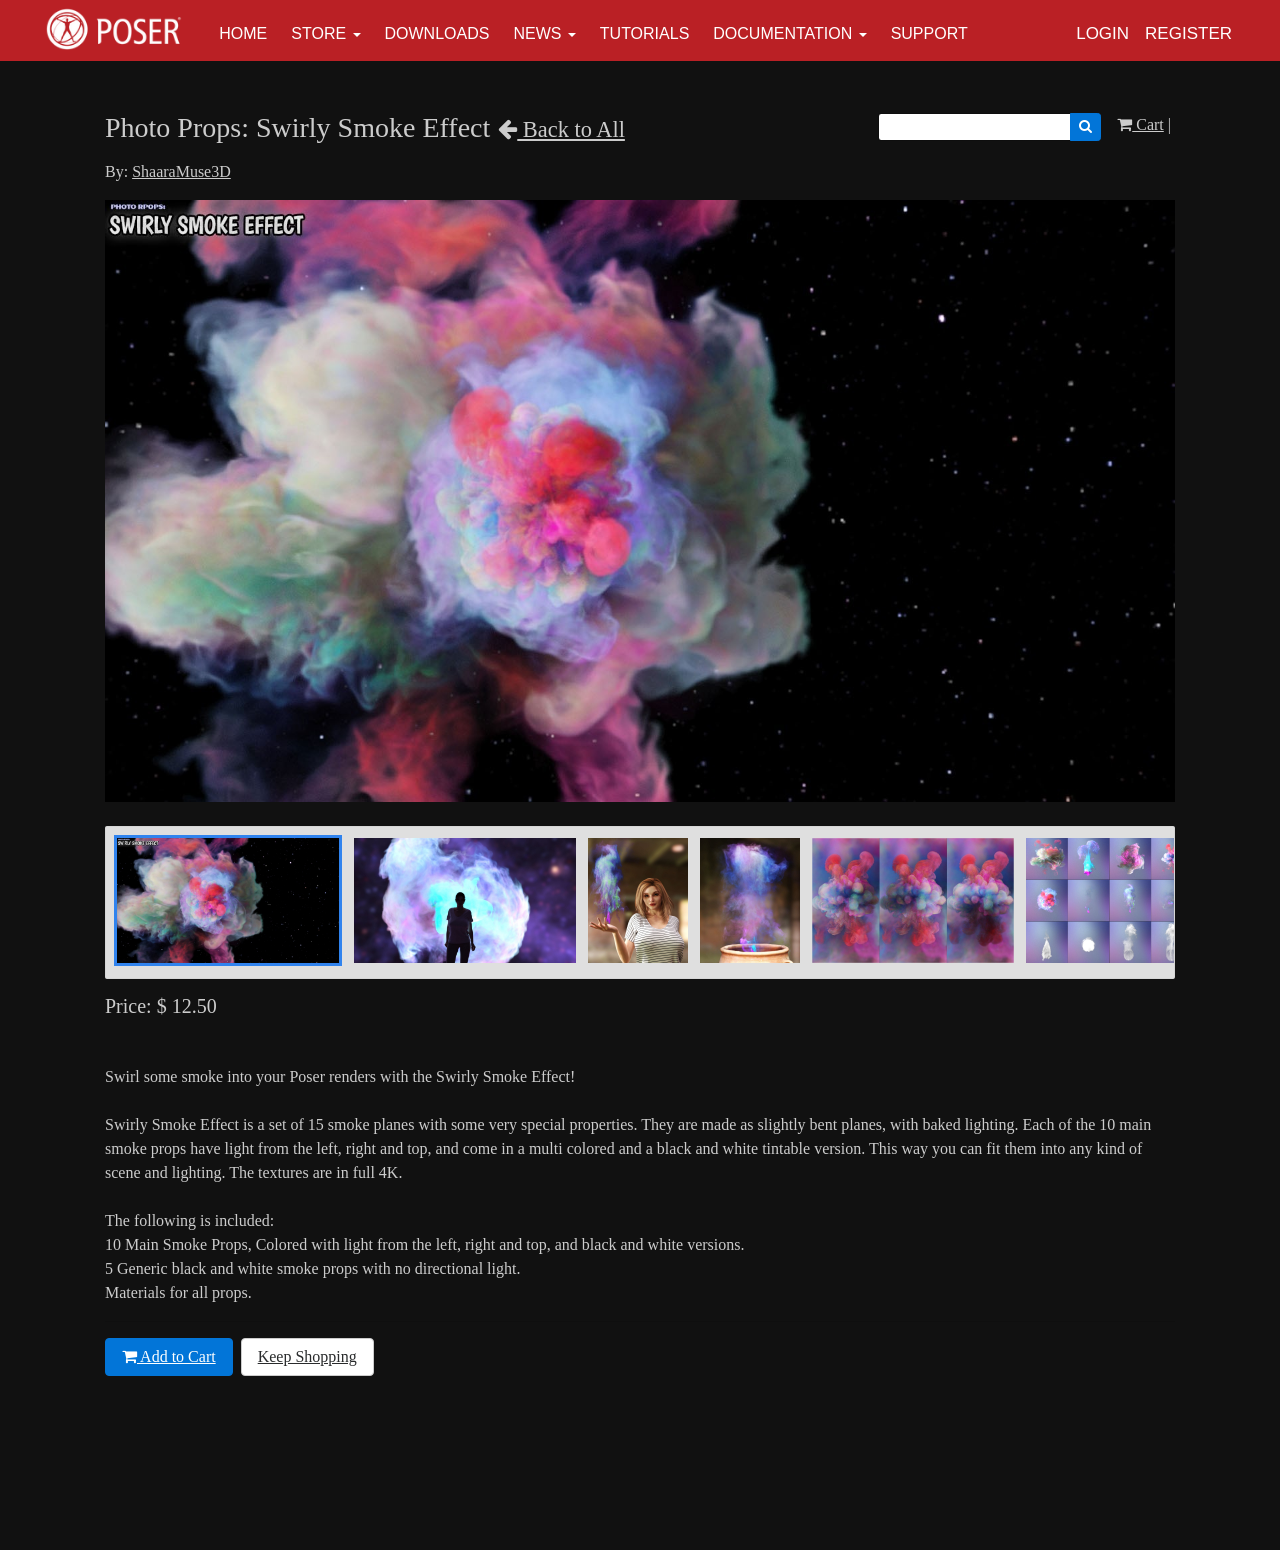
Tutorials (645, 33)
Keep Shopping (307, 1356)
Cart (1140, 124)
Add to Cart (169, 1356)
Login (1102, 33)
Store (318, 33)
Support (929, 33)
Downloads (437, 33)
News (537, 33)
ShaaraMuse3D (181, 171)
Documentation (782, 33)
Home (243, 33)
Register (1188, 33)
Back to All (561, 129)
